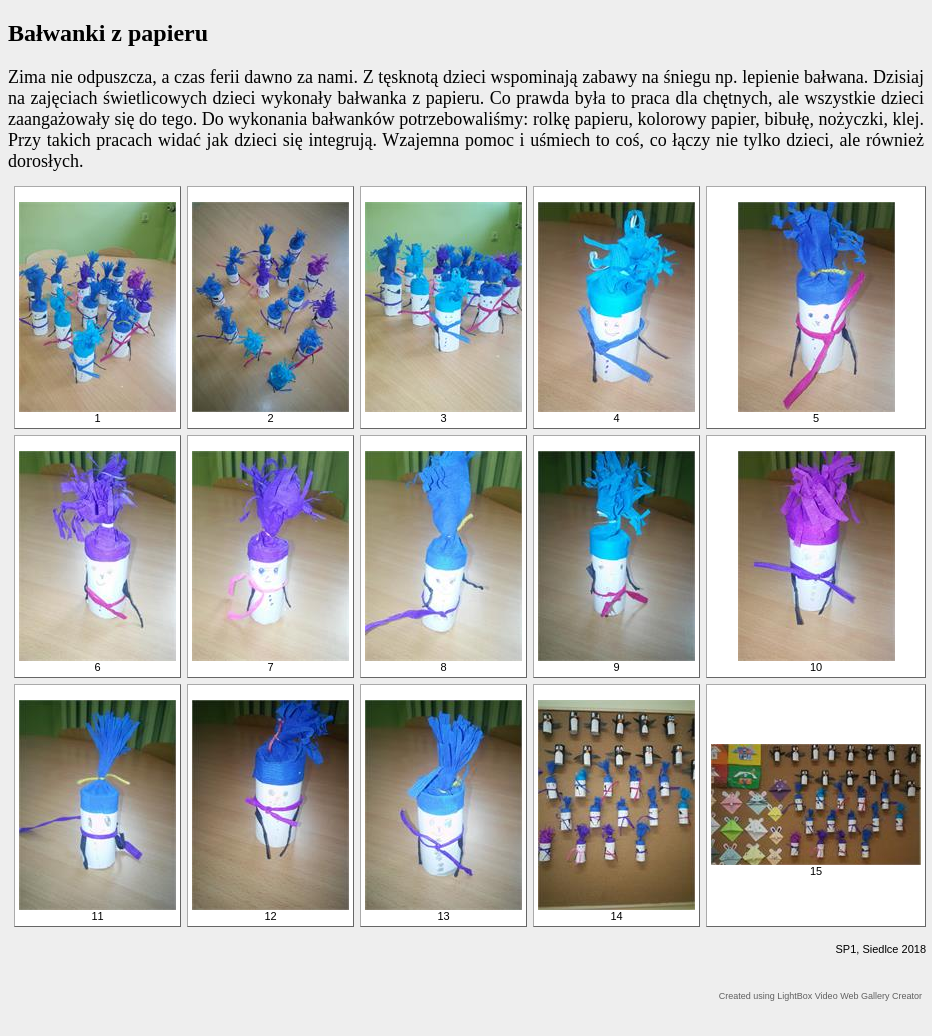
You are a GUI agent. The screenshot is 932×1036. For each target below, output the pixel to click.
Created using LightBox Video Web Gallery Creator (820, 996)
